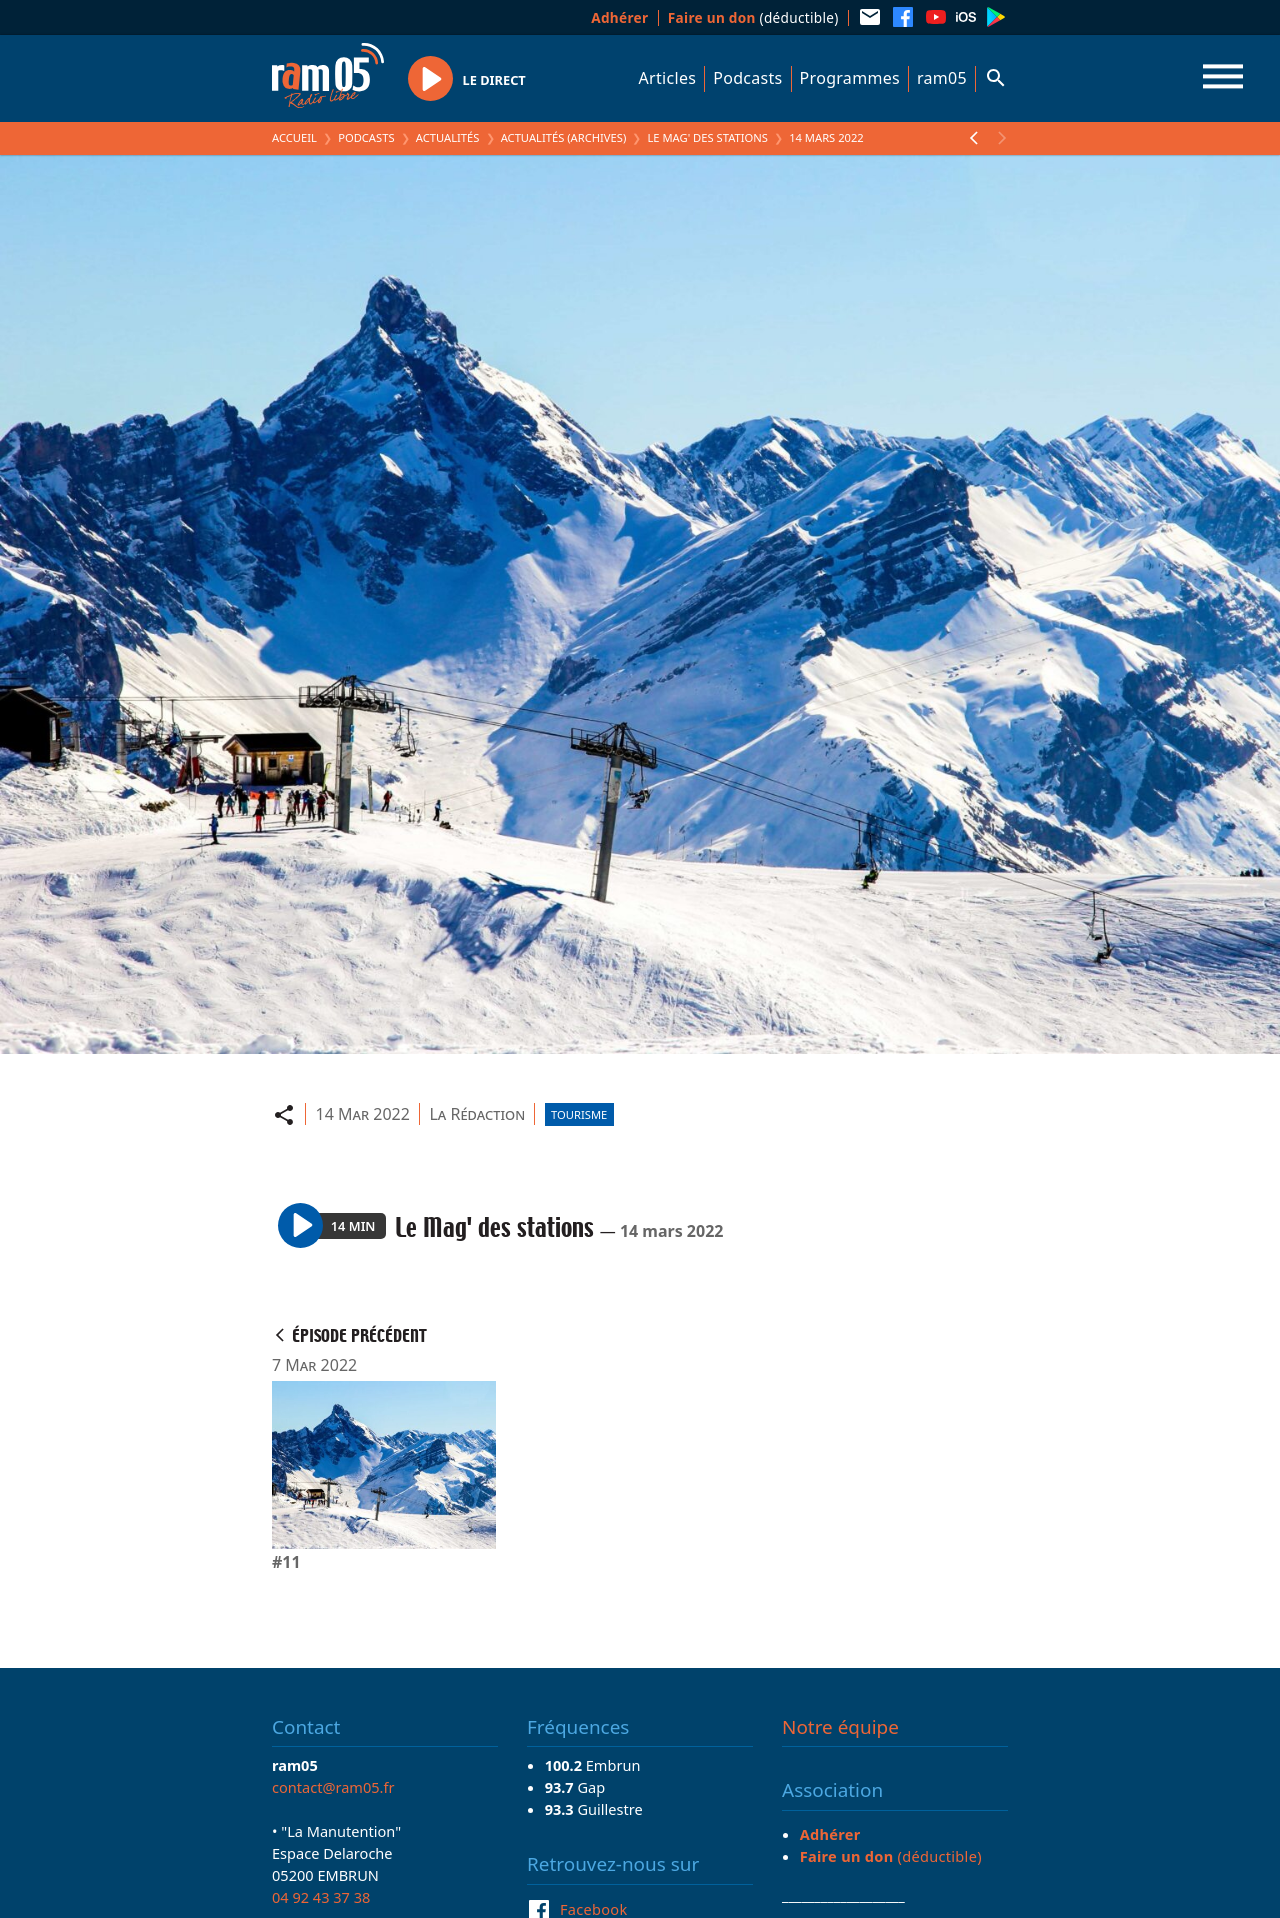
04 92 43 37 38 (321, 1897)
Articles (668, 78)
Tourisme (579, 1114)
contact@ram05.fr (333, 1787)
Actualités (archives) (564, 137)
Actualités (448, 137)
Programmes (850, 78)
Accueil (294, 137)
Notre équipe (840, 1727)
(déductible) (753, 17)
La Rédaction (477, 1114)
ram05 (942, 78)
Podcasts (747, 78)
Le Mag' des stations (707, 137)
